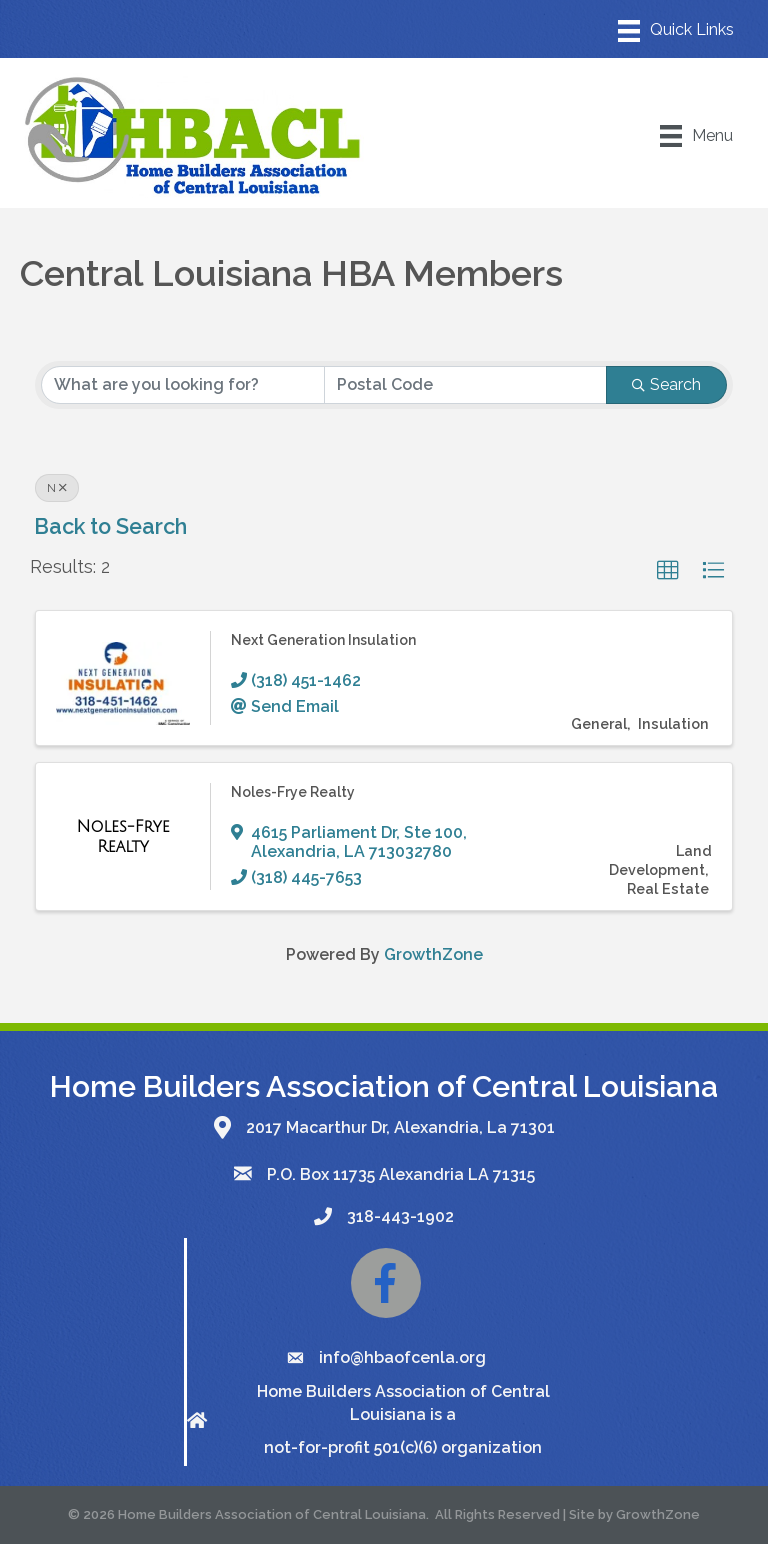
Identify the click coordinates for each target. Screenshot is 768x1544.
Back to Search (110, 526)
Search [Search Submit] (666, 384)
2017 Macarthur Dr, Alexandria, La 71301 (400, 1127)
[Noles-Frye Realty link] (123, 836)
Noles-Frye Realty (293, 792)
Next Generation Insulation (323, 640)
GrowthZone (433, 954)
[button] (668, 571)
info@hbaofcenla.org (402, 1357)
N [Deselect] (57, 488)
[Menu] (676, 31)
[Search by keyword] (183, 385)
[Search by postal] (466, 385)
